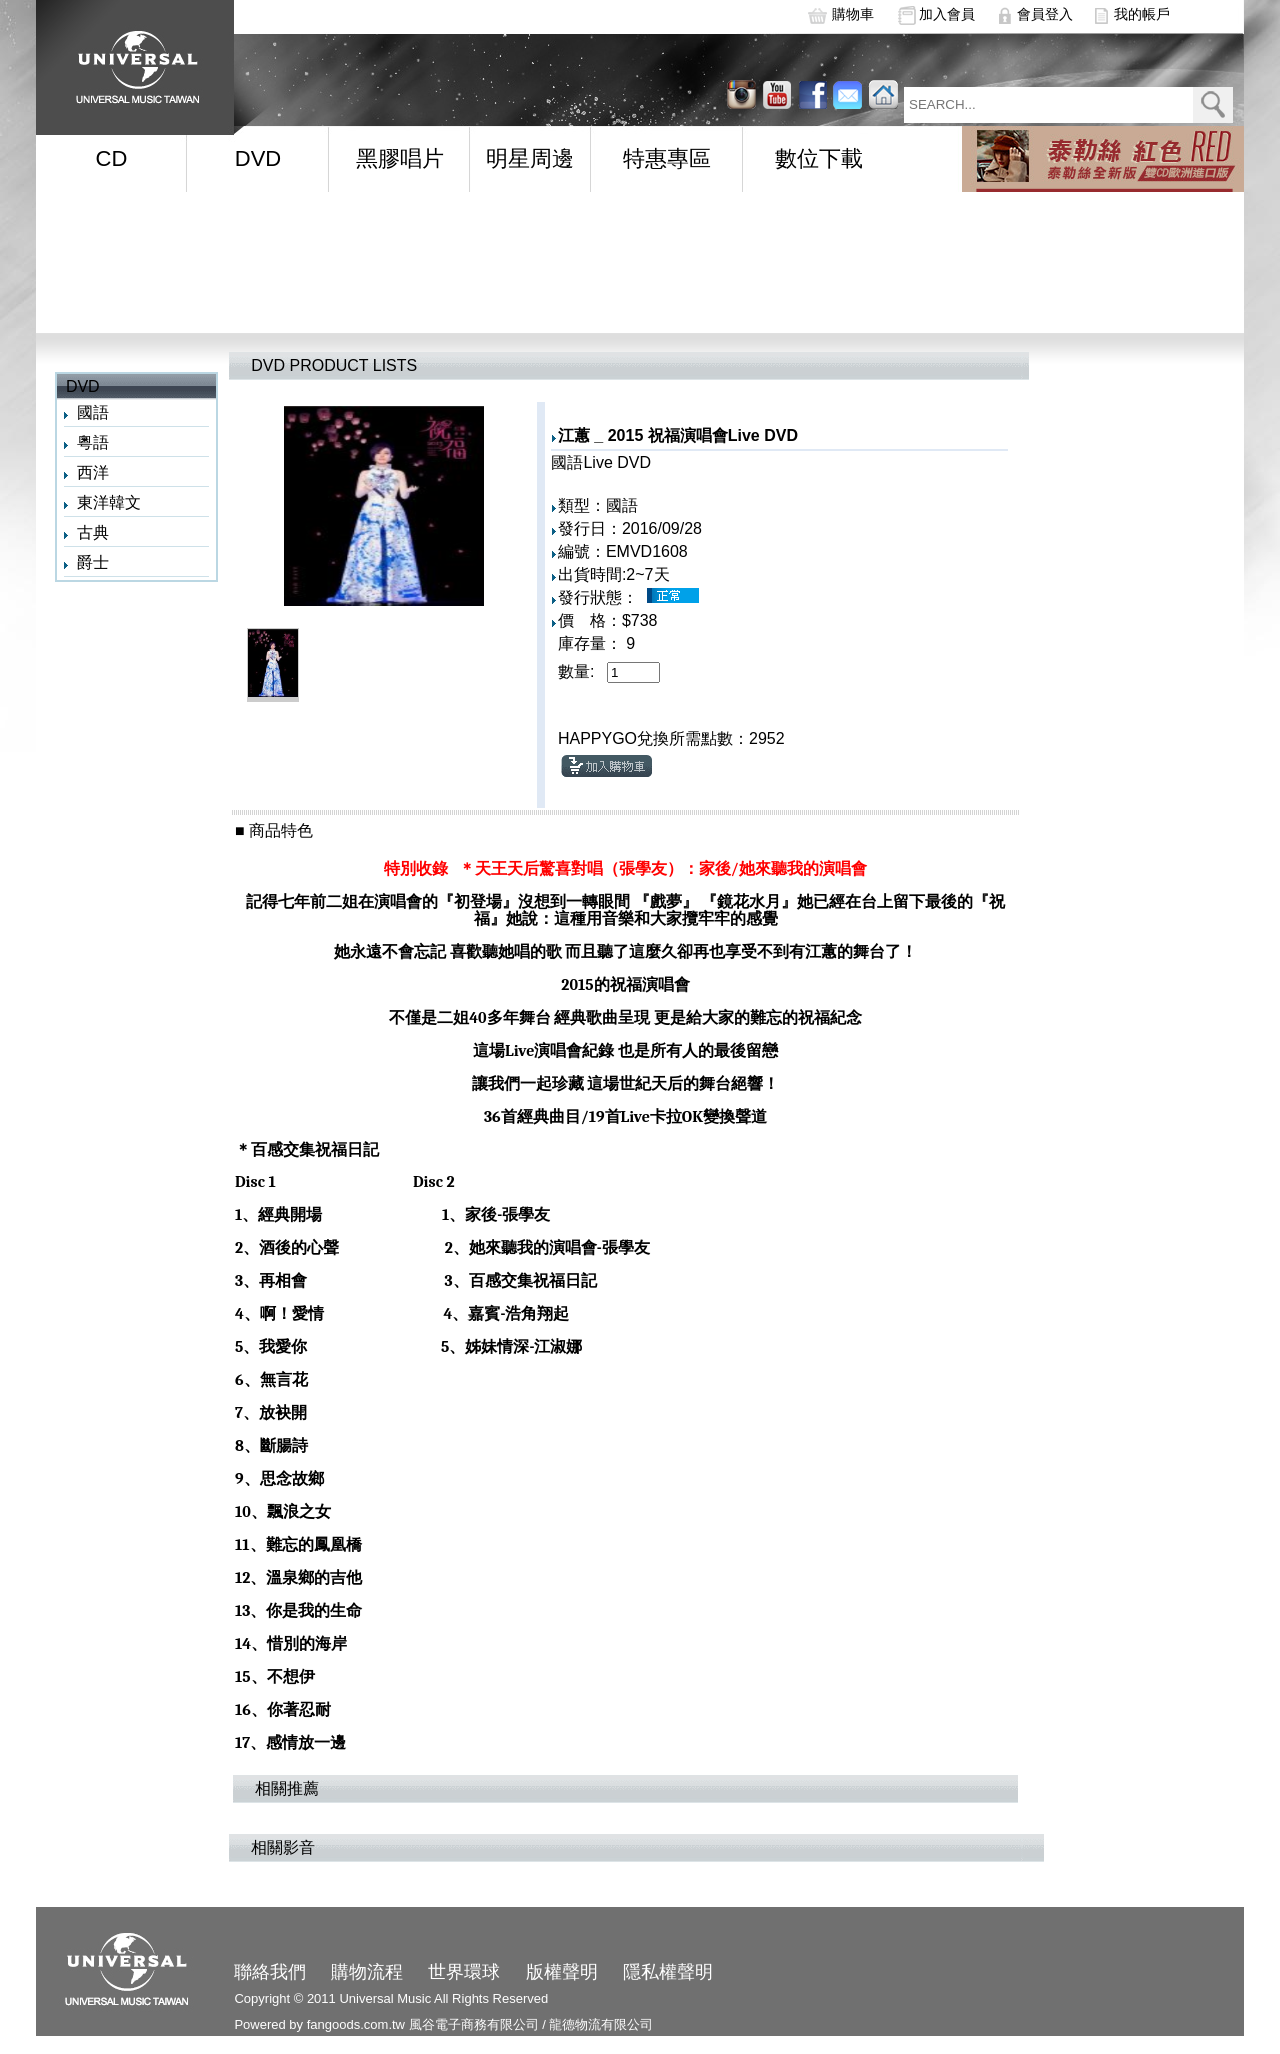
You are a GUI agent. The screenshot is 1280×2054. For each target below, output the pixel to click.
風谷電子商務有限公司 (474, 2024)
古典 (93, 532)
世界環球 (464, 1972)
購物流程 (367, 1972)
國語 (93, 412)
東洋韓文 (109, 502)
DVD (258, 158)
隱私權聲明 (668, 1972)
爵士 (93, 562)
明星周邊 (530, 158)
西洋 (93, 472)
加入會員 (947, 14)
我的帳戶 (1142, 14)
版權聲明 (562, 1972)
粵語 (93, 442)
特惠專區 (667, 158)
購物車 (853, 14)
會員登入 (1045, 14)
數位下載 (819, 158)
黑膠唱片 (400, 158)
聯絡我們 (270, 1972)
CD (112, 158)
